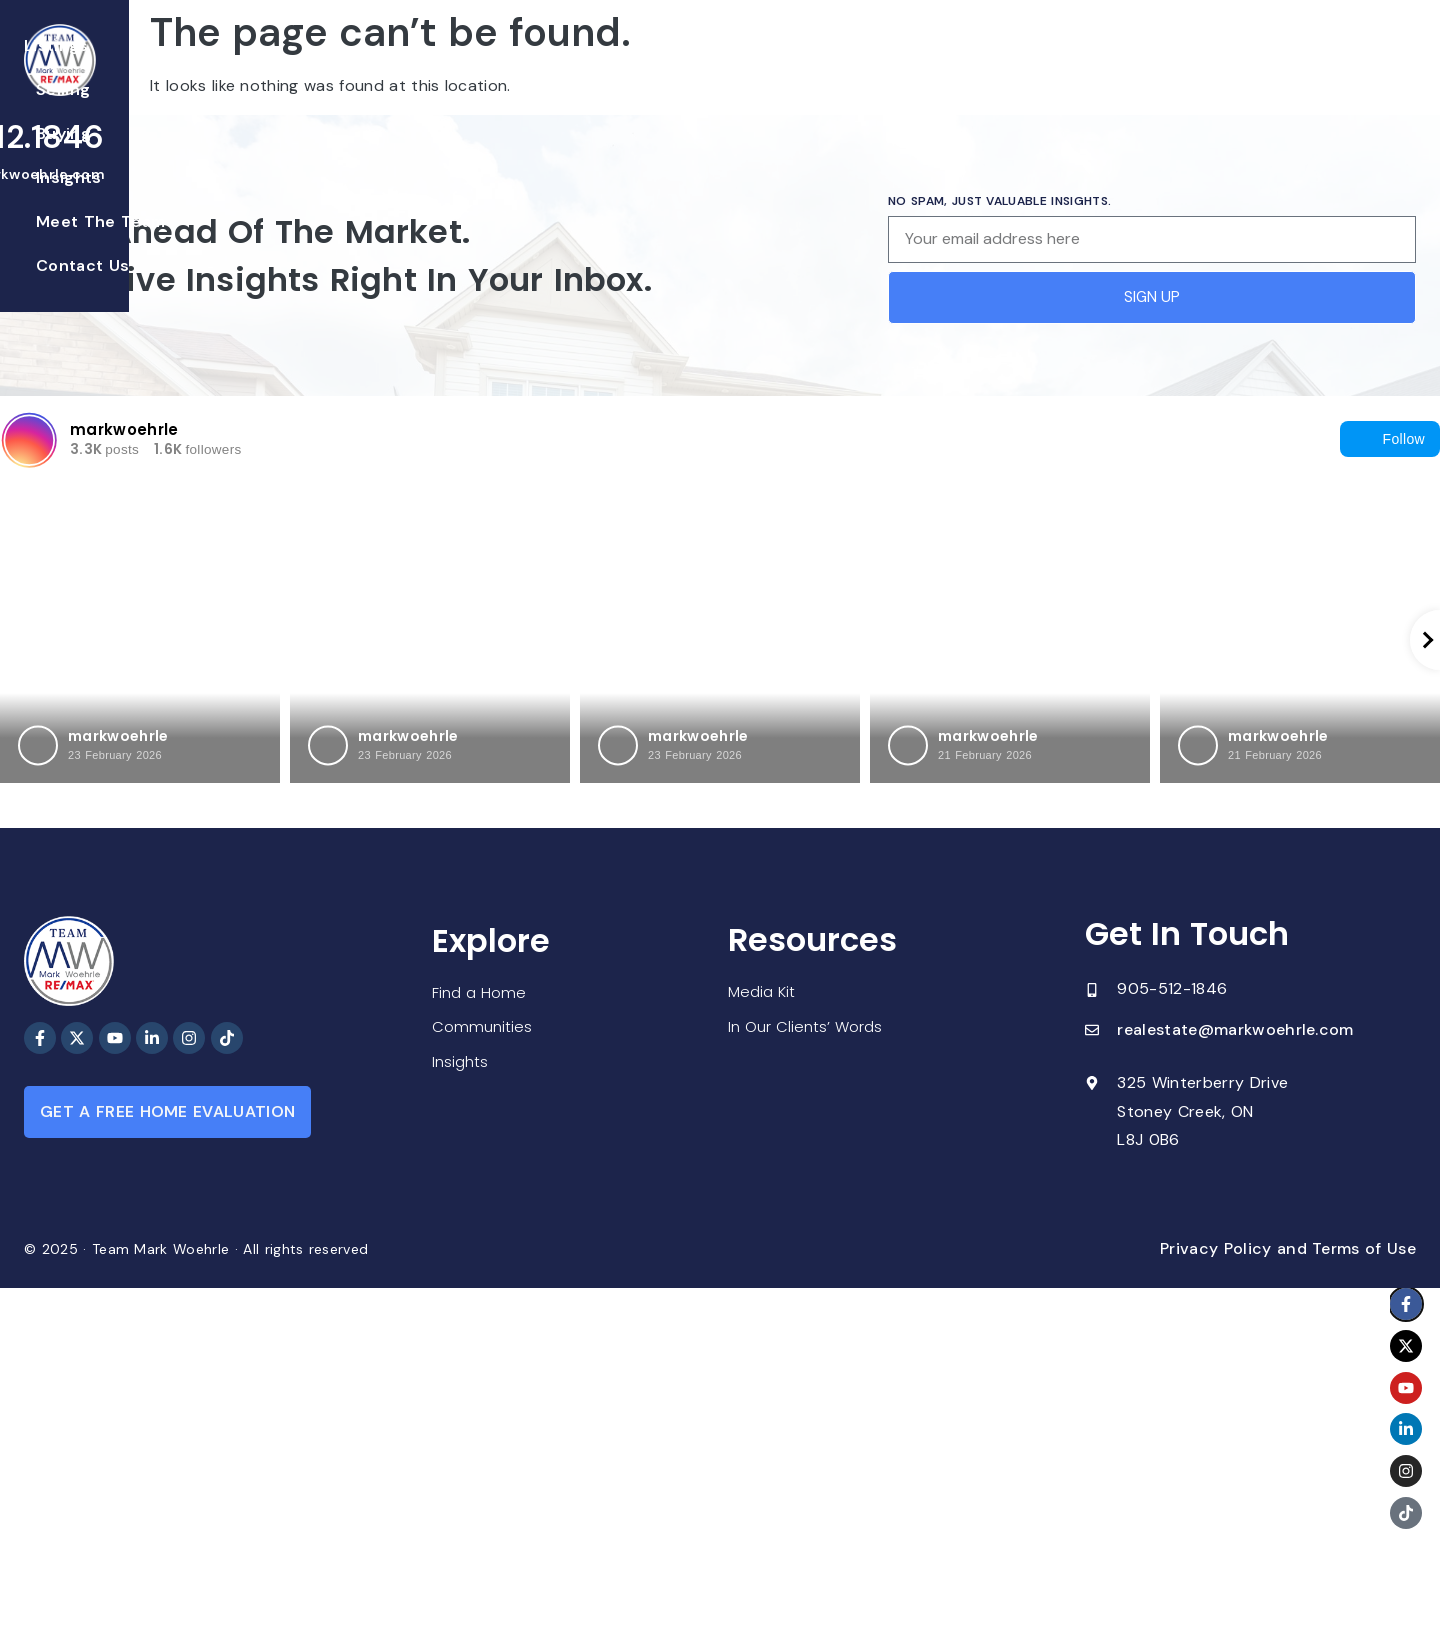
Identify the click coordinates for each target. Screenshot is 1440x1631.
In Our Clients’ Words (808, 1028)
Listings (461, 68)
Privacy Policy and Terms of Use (1288, 1248)
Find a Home (481, 991)
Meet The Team (828, 68)
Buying (622, 68)
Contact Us (963, 68)
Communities (483, 1027)
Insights (707, 68)
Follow (1390, 439)
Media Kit (763, 992)
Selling (544, 68)
